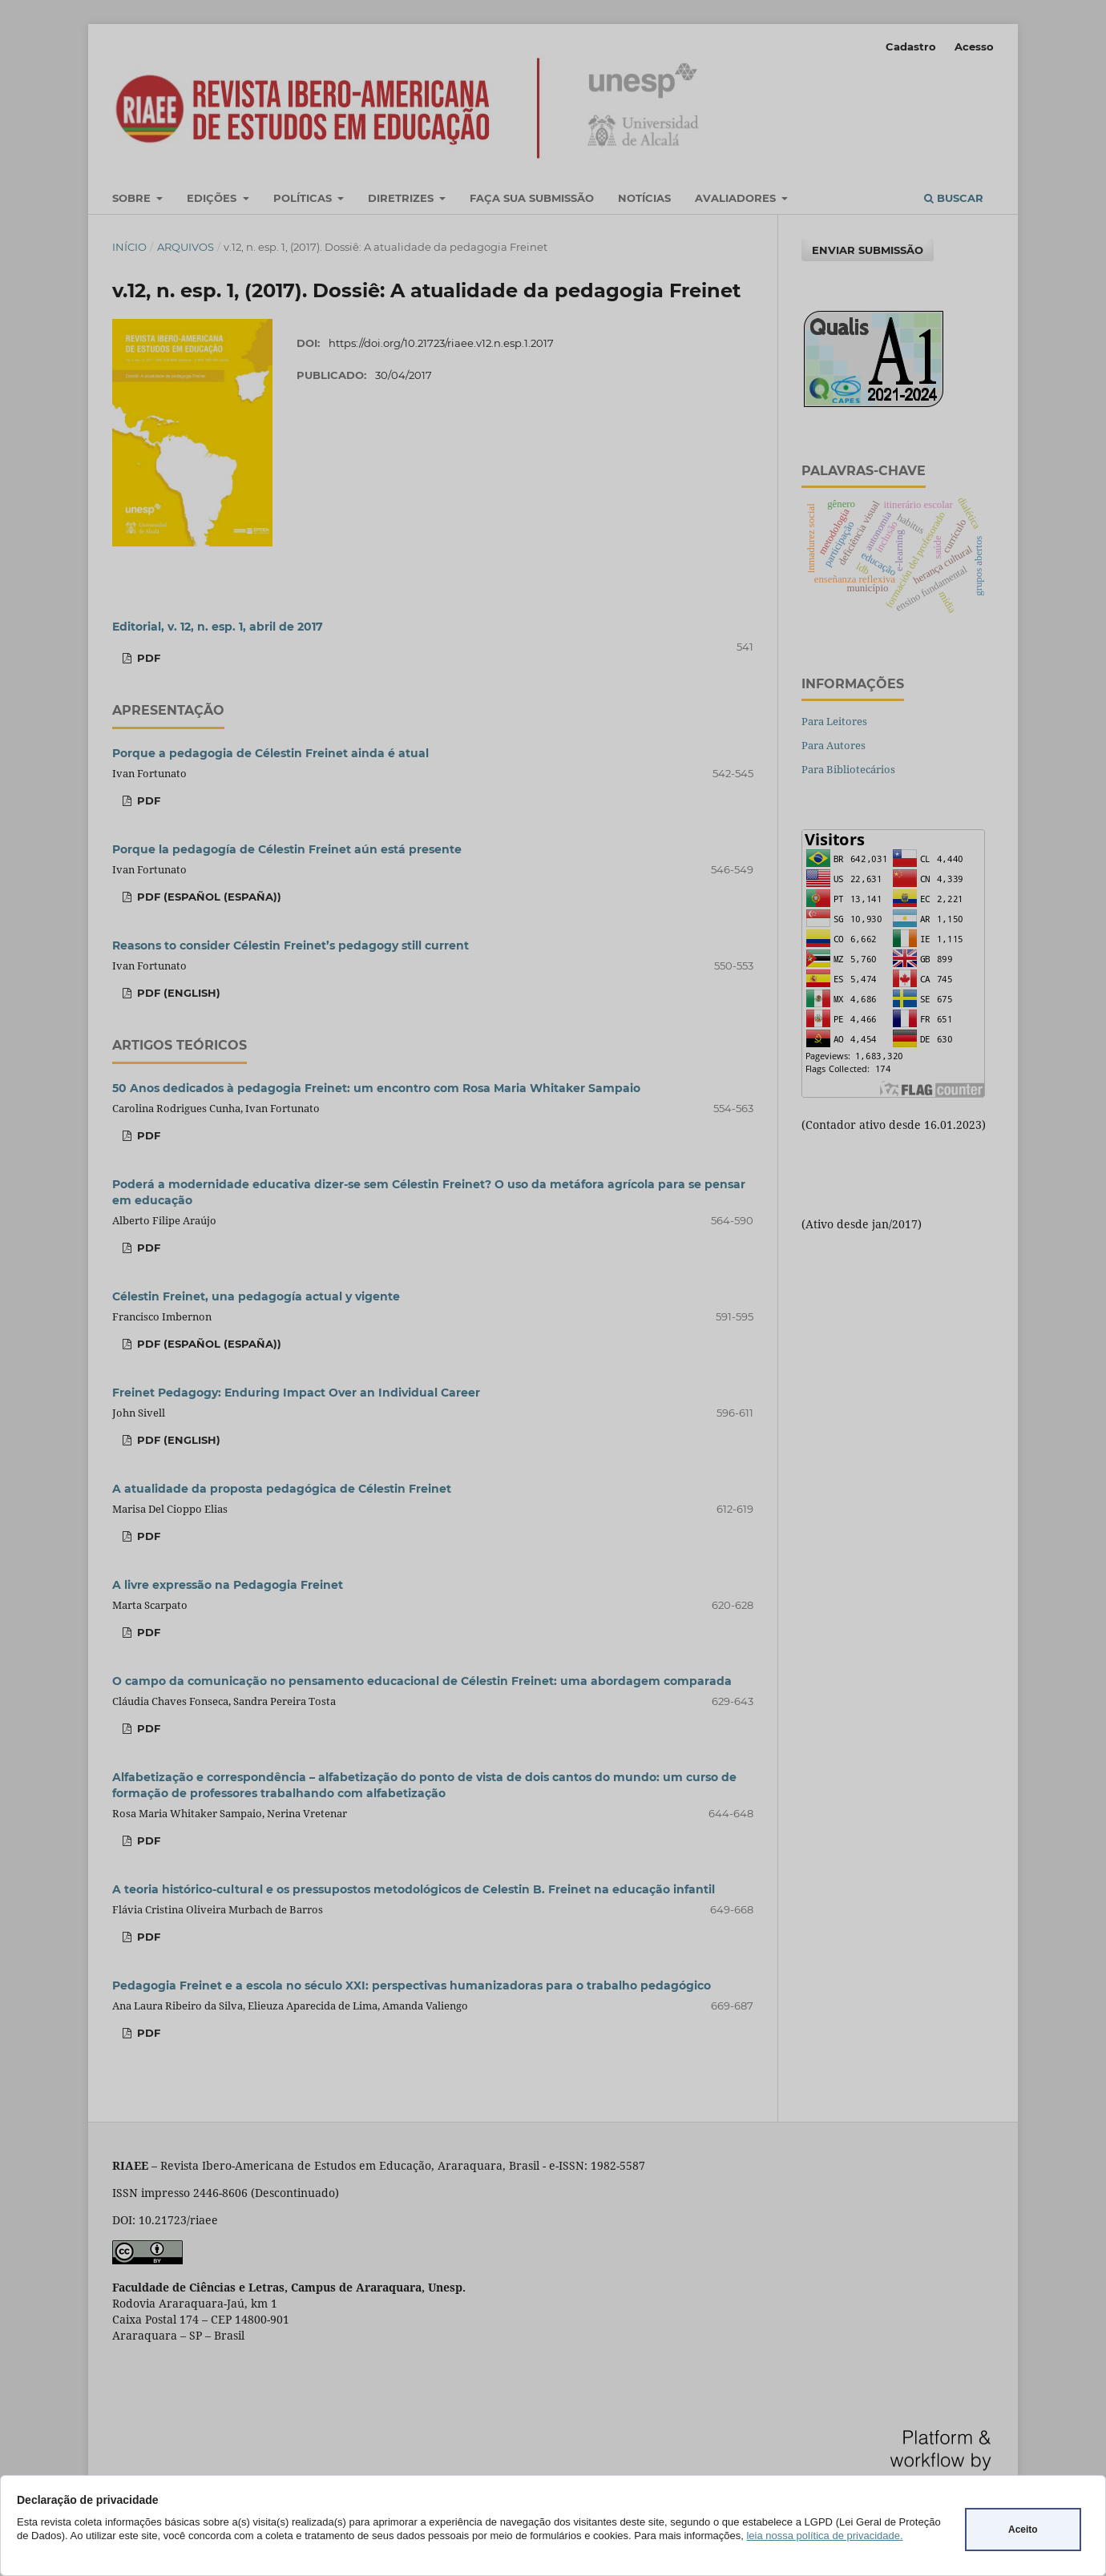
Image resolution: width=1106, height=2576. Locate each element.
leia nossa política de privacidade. (824, 2536)
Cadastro (911, 46)
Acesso (974, 46)
